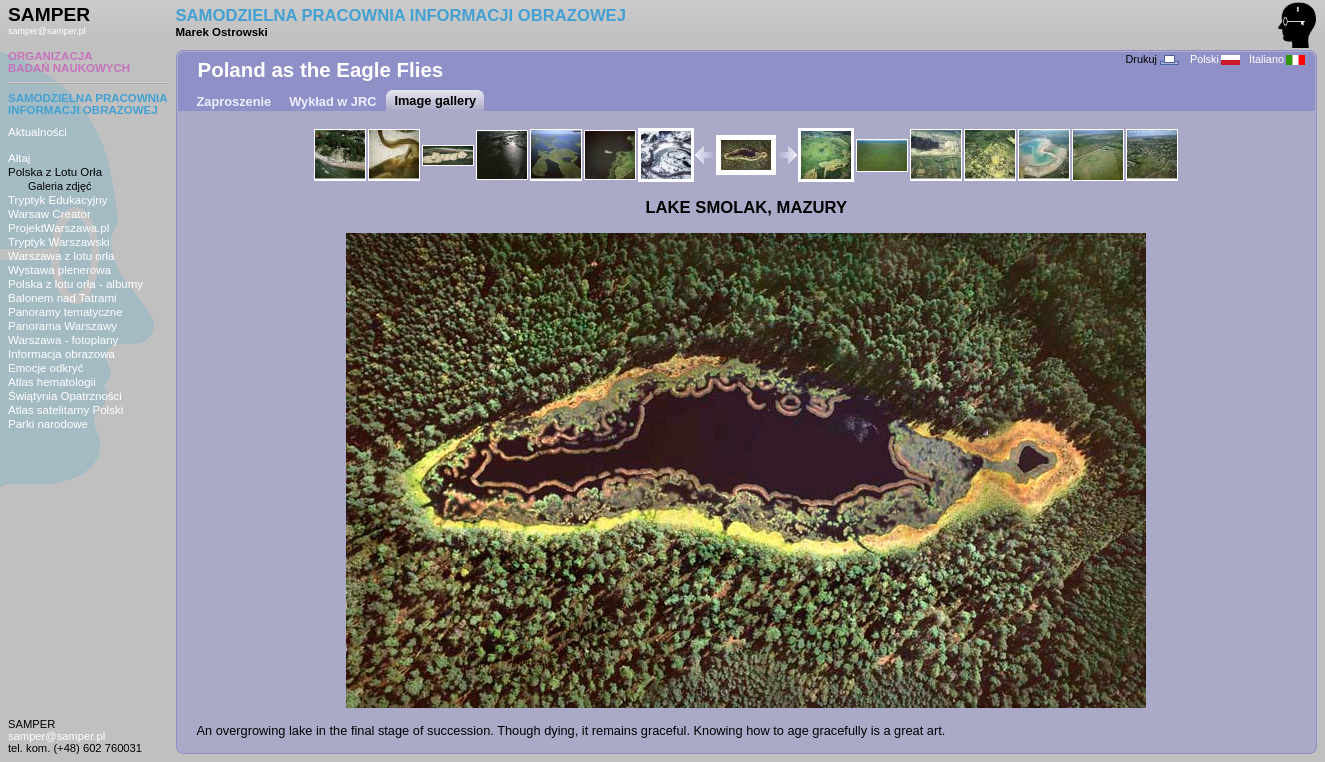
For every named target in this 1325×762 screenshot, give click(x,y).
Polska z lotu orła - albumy (75, 284)
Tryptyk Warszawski (59, 242)
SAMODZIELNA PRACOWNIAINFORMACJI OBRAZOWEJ (88, 104)
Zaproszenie (234, 101)
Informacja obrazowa (61, 354)
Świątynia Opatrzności (65, 396)
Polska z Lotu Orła (55, 172)
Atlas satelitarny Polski (65, 410)
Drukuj (1151, 59)
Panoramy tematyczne (65, 312)
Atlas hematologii (52, 382)
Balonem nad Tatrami (62, 298)
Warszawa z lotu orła (61, 256)
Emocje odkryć (46, 368)
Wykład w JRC (332, 101)
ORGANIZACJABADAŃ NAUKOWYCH (69, 62)
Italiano (1277, 59)
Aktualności (37, 132)
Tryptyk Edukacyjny (57, 200)
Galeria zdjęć (59, 186)
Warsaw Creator (49, 214)
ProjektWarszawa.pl (58, 228)
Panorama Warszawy (62, 326)
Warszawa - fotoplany (63, 340)
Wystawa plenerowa (59, 270)
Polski (1215, 59)
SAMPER (49, 14)
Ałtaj (19, 158)
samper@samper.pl (47, 31)
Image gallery (435, 100)
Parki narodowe (48, 424)
